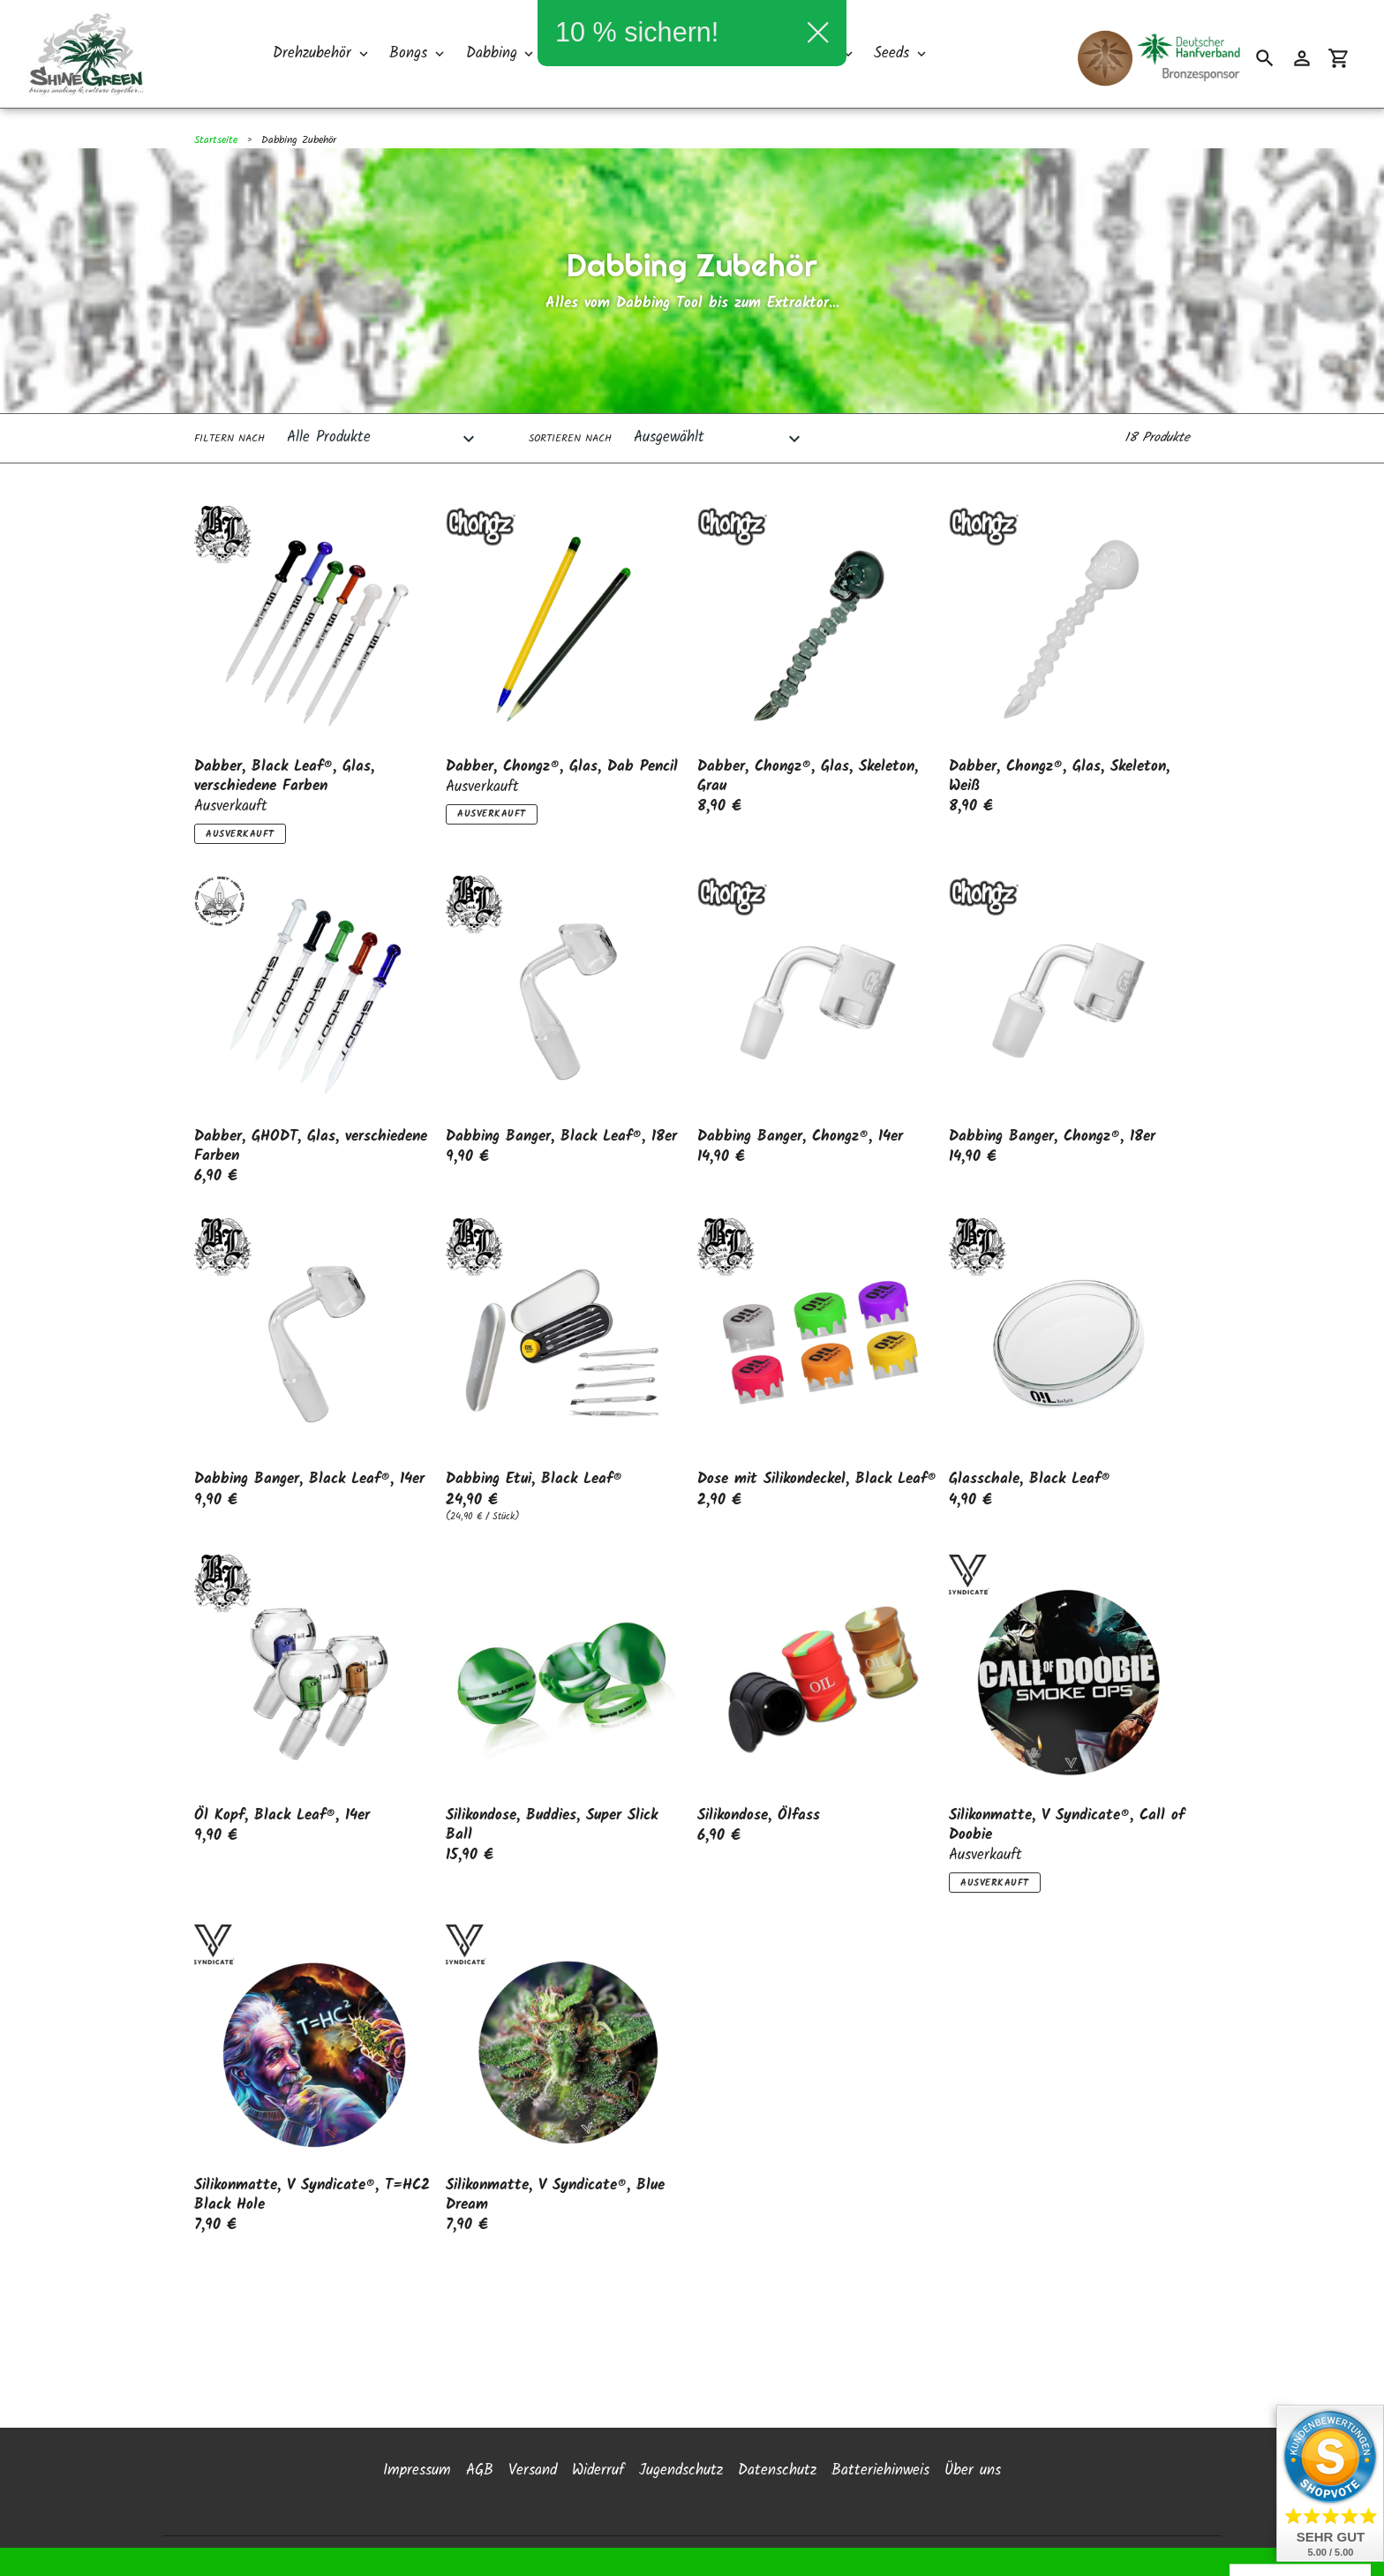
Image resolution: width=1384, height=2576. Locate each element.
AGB (479, 2406)
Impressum (417, 2406)
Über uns (972, 2406)
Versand (532, 2406)
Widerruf (598, 2406)
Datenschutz (777, 2406)
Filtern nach (229, 439)
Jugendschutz (681, 2406)
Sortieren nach (570, 439)
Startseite (215, 140)
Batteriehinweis (880, 2406)
